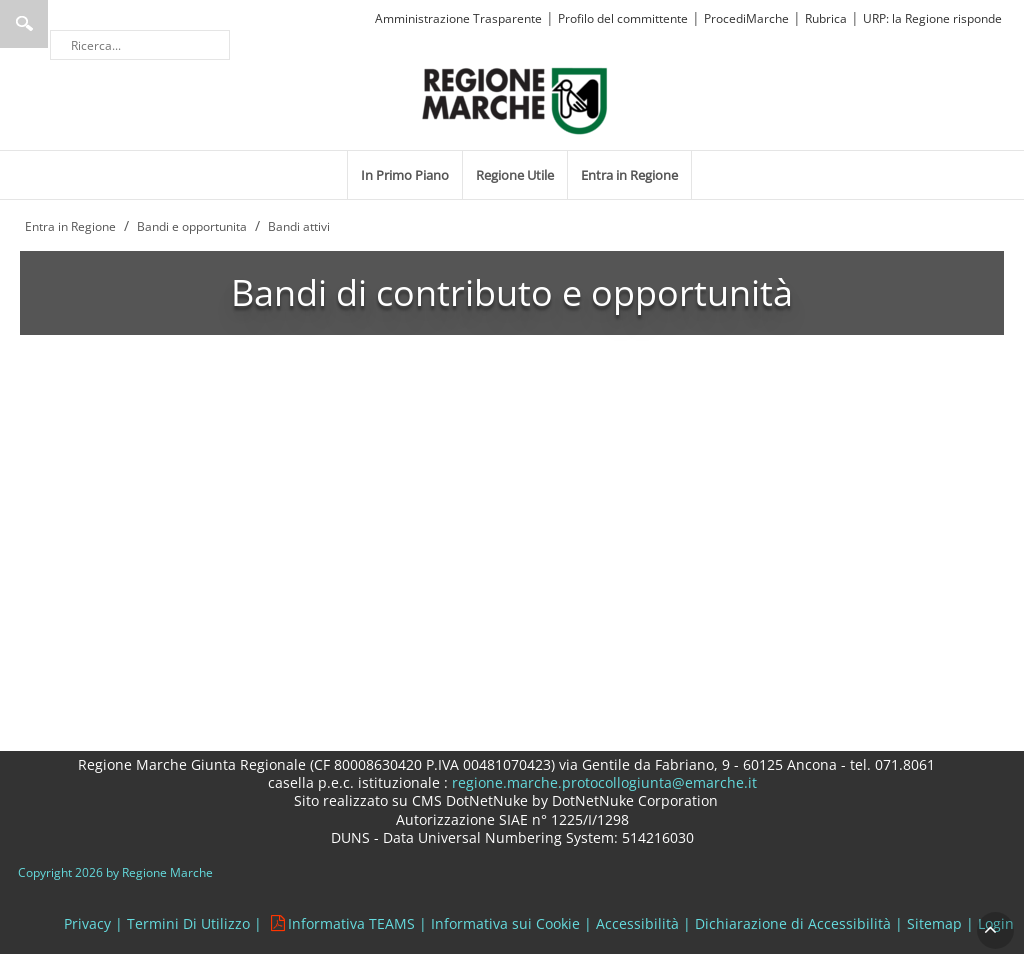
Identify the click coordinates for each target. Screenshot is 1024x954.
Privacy (87, 923)
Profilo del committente (623, 18)
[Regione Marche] (515, 99)
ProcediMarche (746, 18)
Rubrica (826, 18)
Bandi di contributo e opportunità (512, 292)
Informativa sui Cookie (505, 923)
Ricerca (24, 24)
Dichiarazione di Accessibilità (793, 923)
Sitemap (934, 923)
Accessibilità (637, 923)
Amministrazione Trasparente (458, 18)
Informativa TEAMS (351, 923)
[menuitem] (405, 175)
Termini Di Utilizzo (188, 923)
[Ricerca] (140, 45)
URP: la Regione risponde (932, 18)
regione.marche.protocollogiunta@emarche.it (602, 782)
